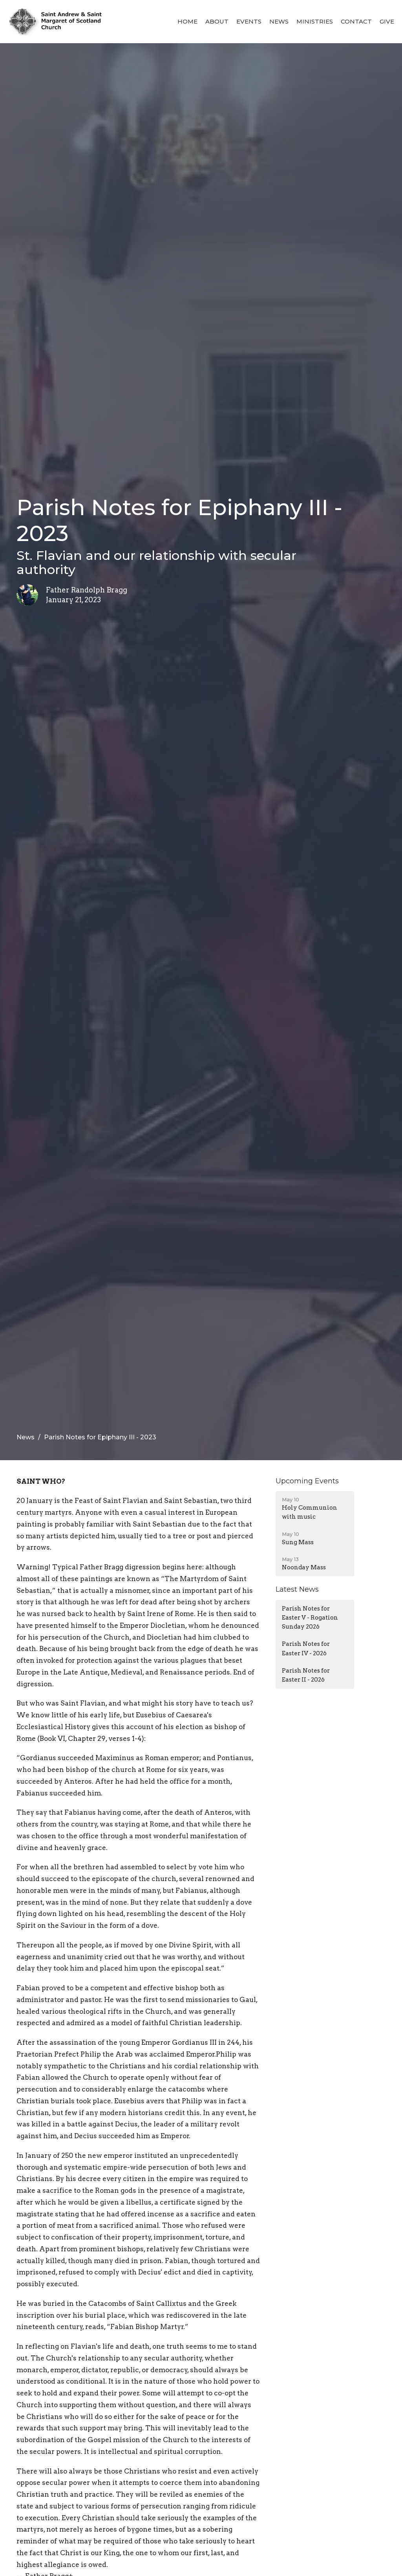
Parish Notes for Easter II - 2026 (306, 1675)
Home (187, 21)
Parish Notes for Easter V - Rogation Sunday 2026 (310, 1618)
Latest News (297, 1589)
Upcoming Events (307, 1481)
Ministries (314, 21)
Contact (356, 21)
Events (248, 21)
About (216, 21)
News (279, 21)
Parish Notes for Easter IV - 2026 (306, 1648)
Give (387, 21)
